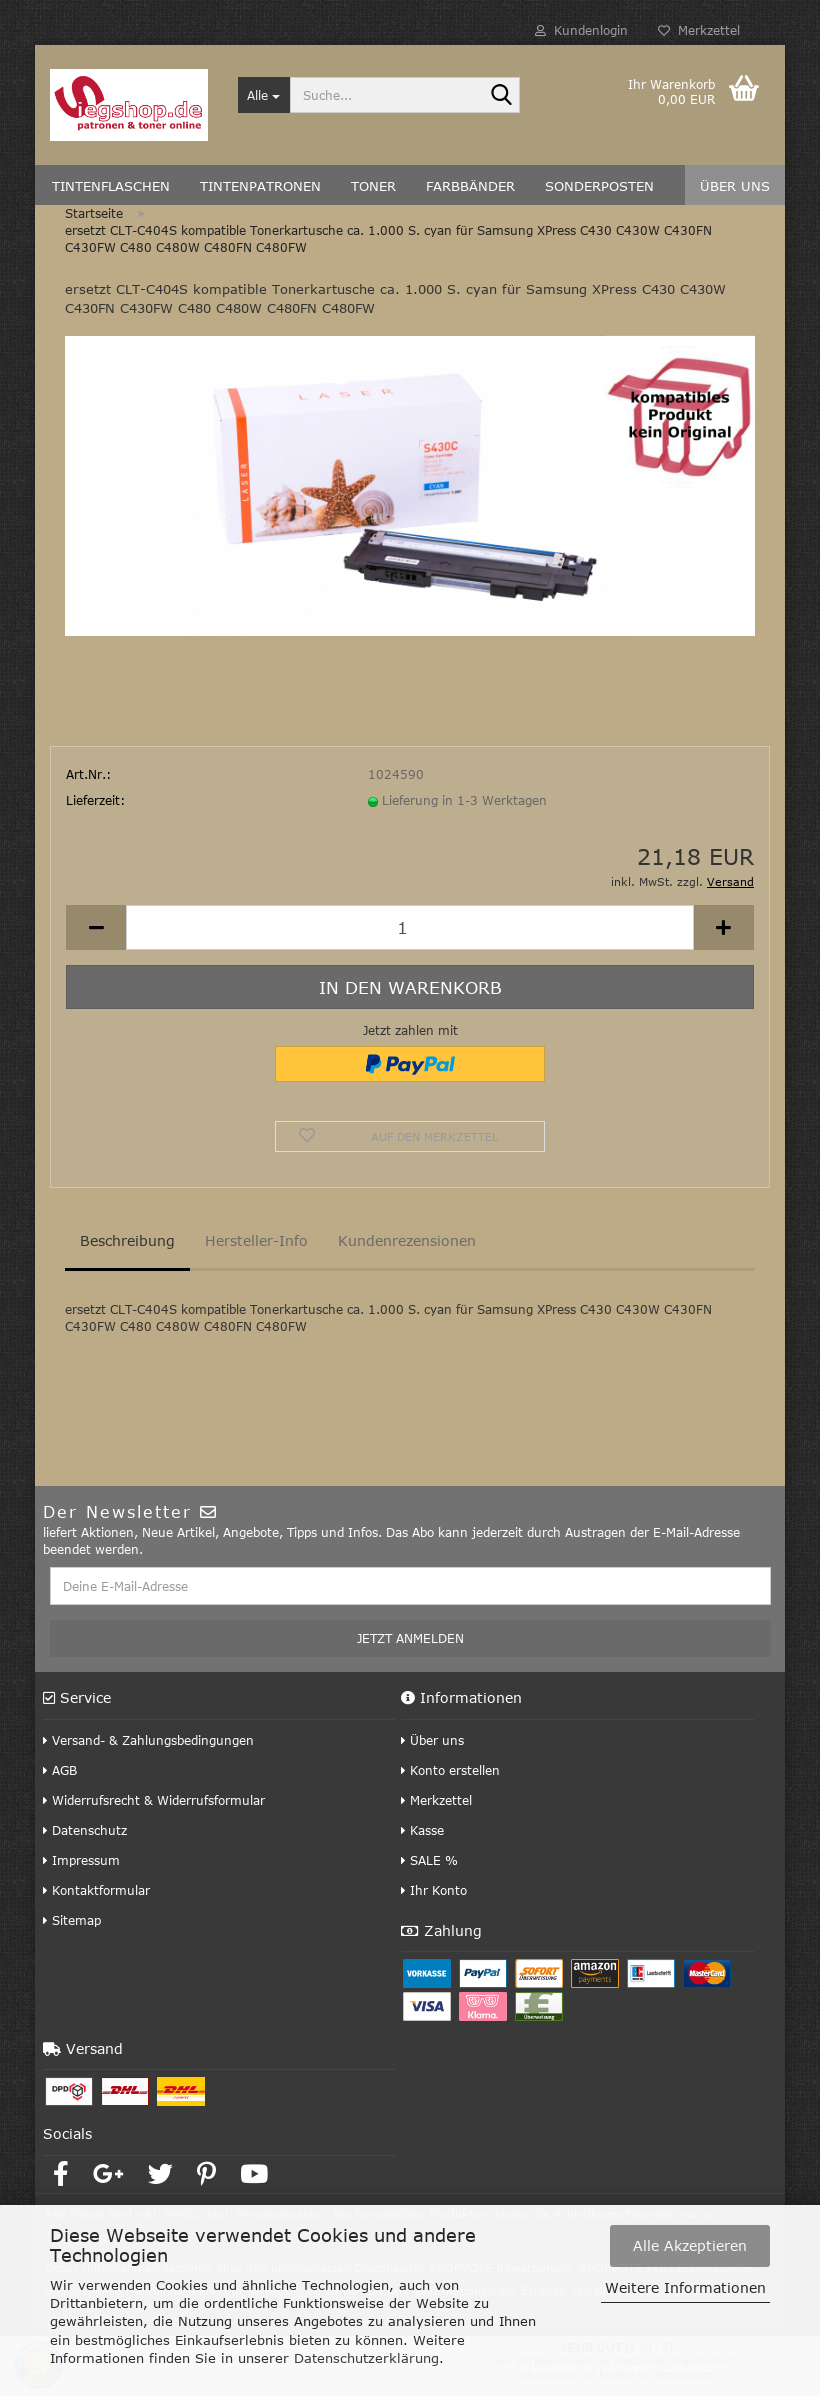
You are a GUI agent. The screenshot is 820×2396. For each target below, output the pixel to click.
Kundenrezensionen (407, 1240)
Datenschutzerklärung (366, 2358)
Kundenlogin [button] (581, 30)
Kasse (422, 1830)
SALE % (429, 1860)
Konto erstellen (450, 1770)
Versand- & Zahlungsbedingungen (148, 1740)
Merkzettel (699, 30)
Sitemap (72, 1920)
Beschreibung (127, 1240)
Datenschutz (85, 1830)
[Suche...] (264, 95)
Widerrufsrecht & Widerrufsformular (154, 1800)
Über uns (432, 1740)
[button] (96, 927)
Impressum (81, 1860)
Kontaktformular (96, 1890)
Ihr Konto (434, 1890)
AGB (60, 1770)
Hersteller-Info (256, 1240)
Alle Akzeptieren (690, 2245)
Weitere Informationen (685, 2287)
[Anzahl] (410, 927)
